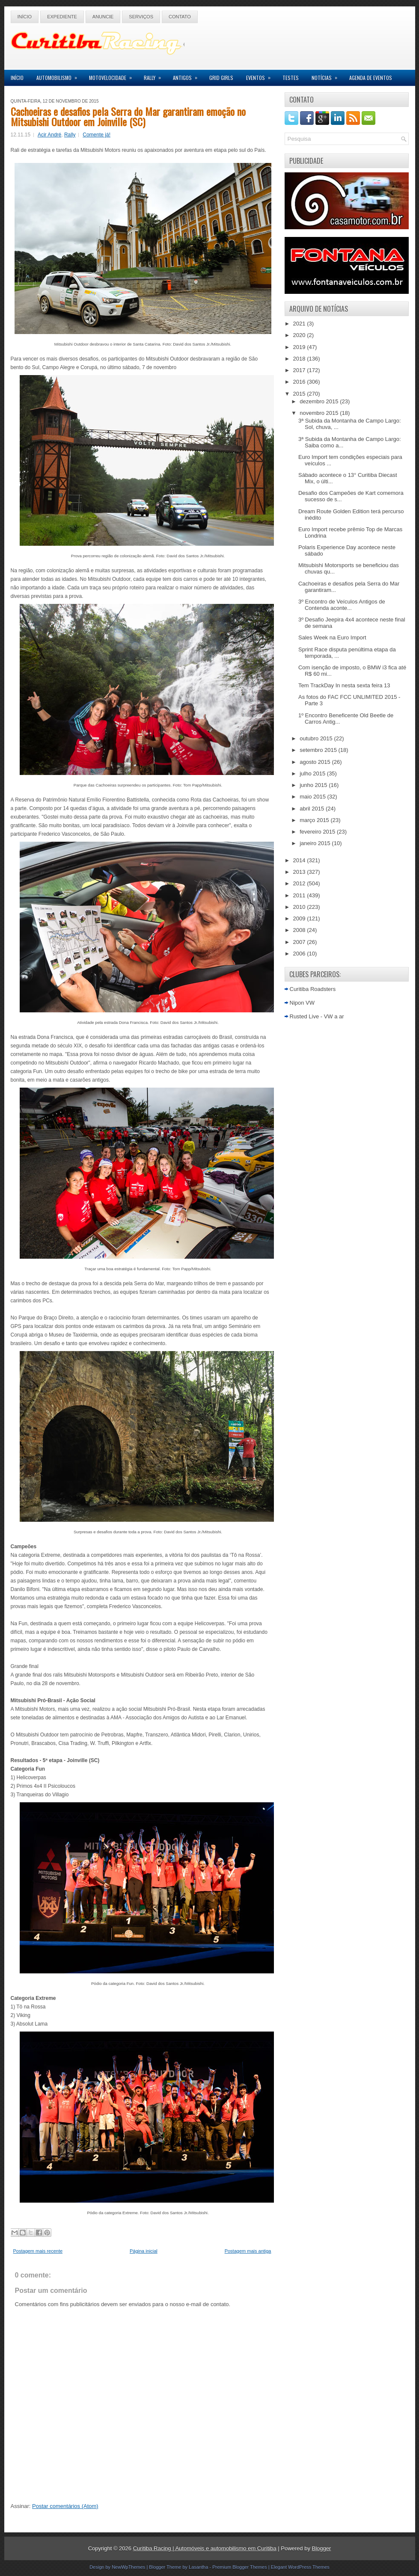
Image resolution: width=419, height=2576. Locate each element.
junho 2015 (314, 785)
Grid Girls (221, 77)
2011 (300, 895)
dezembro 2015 (320, 401)
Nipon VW (302, 1003)
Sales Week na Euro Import (332, 637)
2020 (300, 335)
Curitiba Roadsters (313, 989)
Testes (290, 77)
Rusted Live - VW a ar (317, 1016)
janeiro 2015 (316, 843)
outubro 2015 (317, 738)
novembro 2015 (320, 413)
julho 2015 (313, 773)
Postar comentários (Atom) (65, 2506)
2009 (300, 918)
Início (25, 16)
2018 (300, 358)
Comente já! (96, 135)
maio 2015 (313, 796)
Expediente (62, 16)
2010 (300, 907)
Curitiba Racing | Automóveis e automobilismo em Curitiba (204, 2548)
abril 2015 (313, 808)
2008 (300, 930)
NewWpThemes (128, 2567)
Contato (180, 16)
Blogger (321, 2548)
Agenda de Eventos (370, 77)
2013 (300, 872)
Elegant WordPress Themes (300, 2567)
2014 (300, 860)
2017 (300, 370)
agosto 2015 (316, 762)
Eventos (261, 75)
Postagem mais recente (38, 2251)
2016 (300, 382)
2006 (300, 953)
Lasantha (198, 2567)
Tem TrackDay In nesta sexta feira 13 (344, 685)
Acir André (49, 135)
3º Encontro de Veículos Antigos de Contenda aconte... (341, 604)
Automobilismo (59, 75)
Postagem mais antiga (248, 2251)
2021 (300, 323)
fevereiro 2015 (318, 831)
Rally (155, 75)
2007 (300, 942)
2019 (300, 347)
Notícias (327, 75)
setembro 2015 (319, 750)
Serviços (141, 16)
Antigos (188, 75)
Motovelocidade (113, 75)
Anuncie (103, 16)
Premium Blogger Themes (239, 2567)
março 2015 (315, 820)
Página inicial (143, 2251)
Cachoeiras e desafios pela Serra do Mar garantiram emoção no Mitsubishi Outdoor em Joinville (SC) (128, 116)
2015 (300, 393)
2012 (300, 883)
